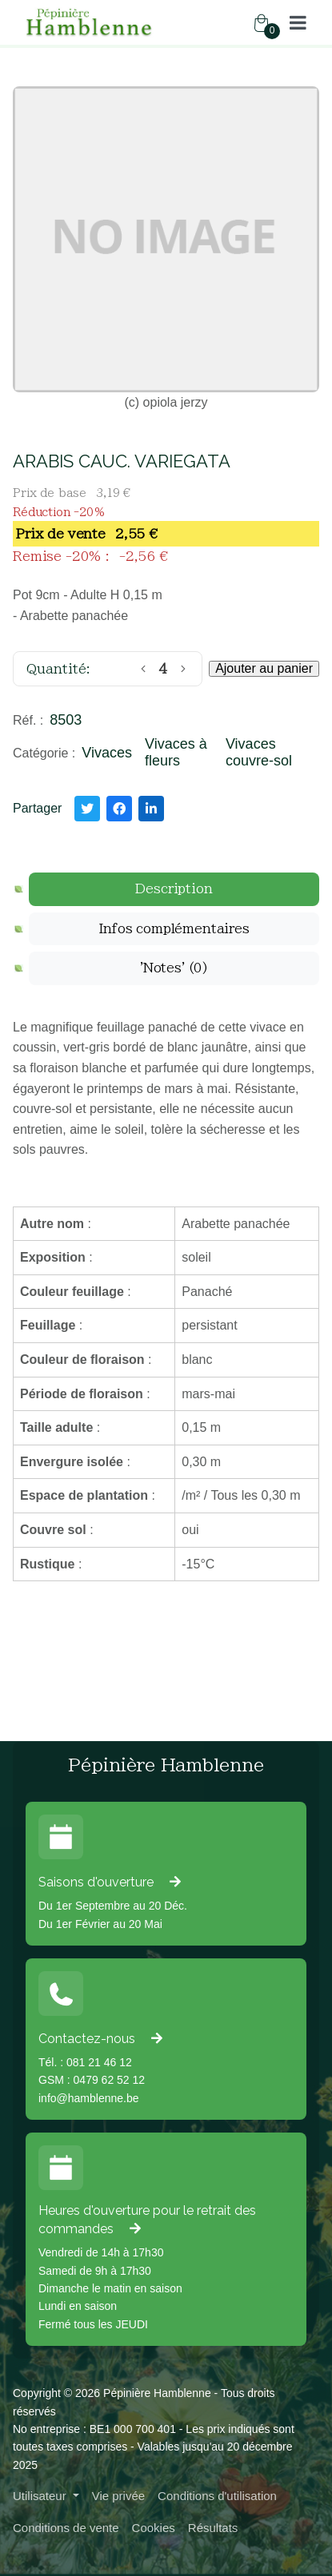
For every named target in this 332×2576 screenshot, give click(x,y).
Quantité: (58, 668)
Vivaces (107, 753)
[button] (298, 22)
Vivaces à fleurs (176, 752)
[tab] (174, 889)
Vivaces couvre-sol (259, 752)
